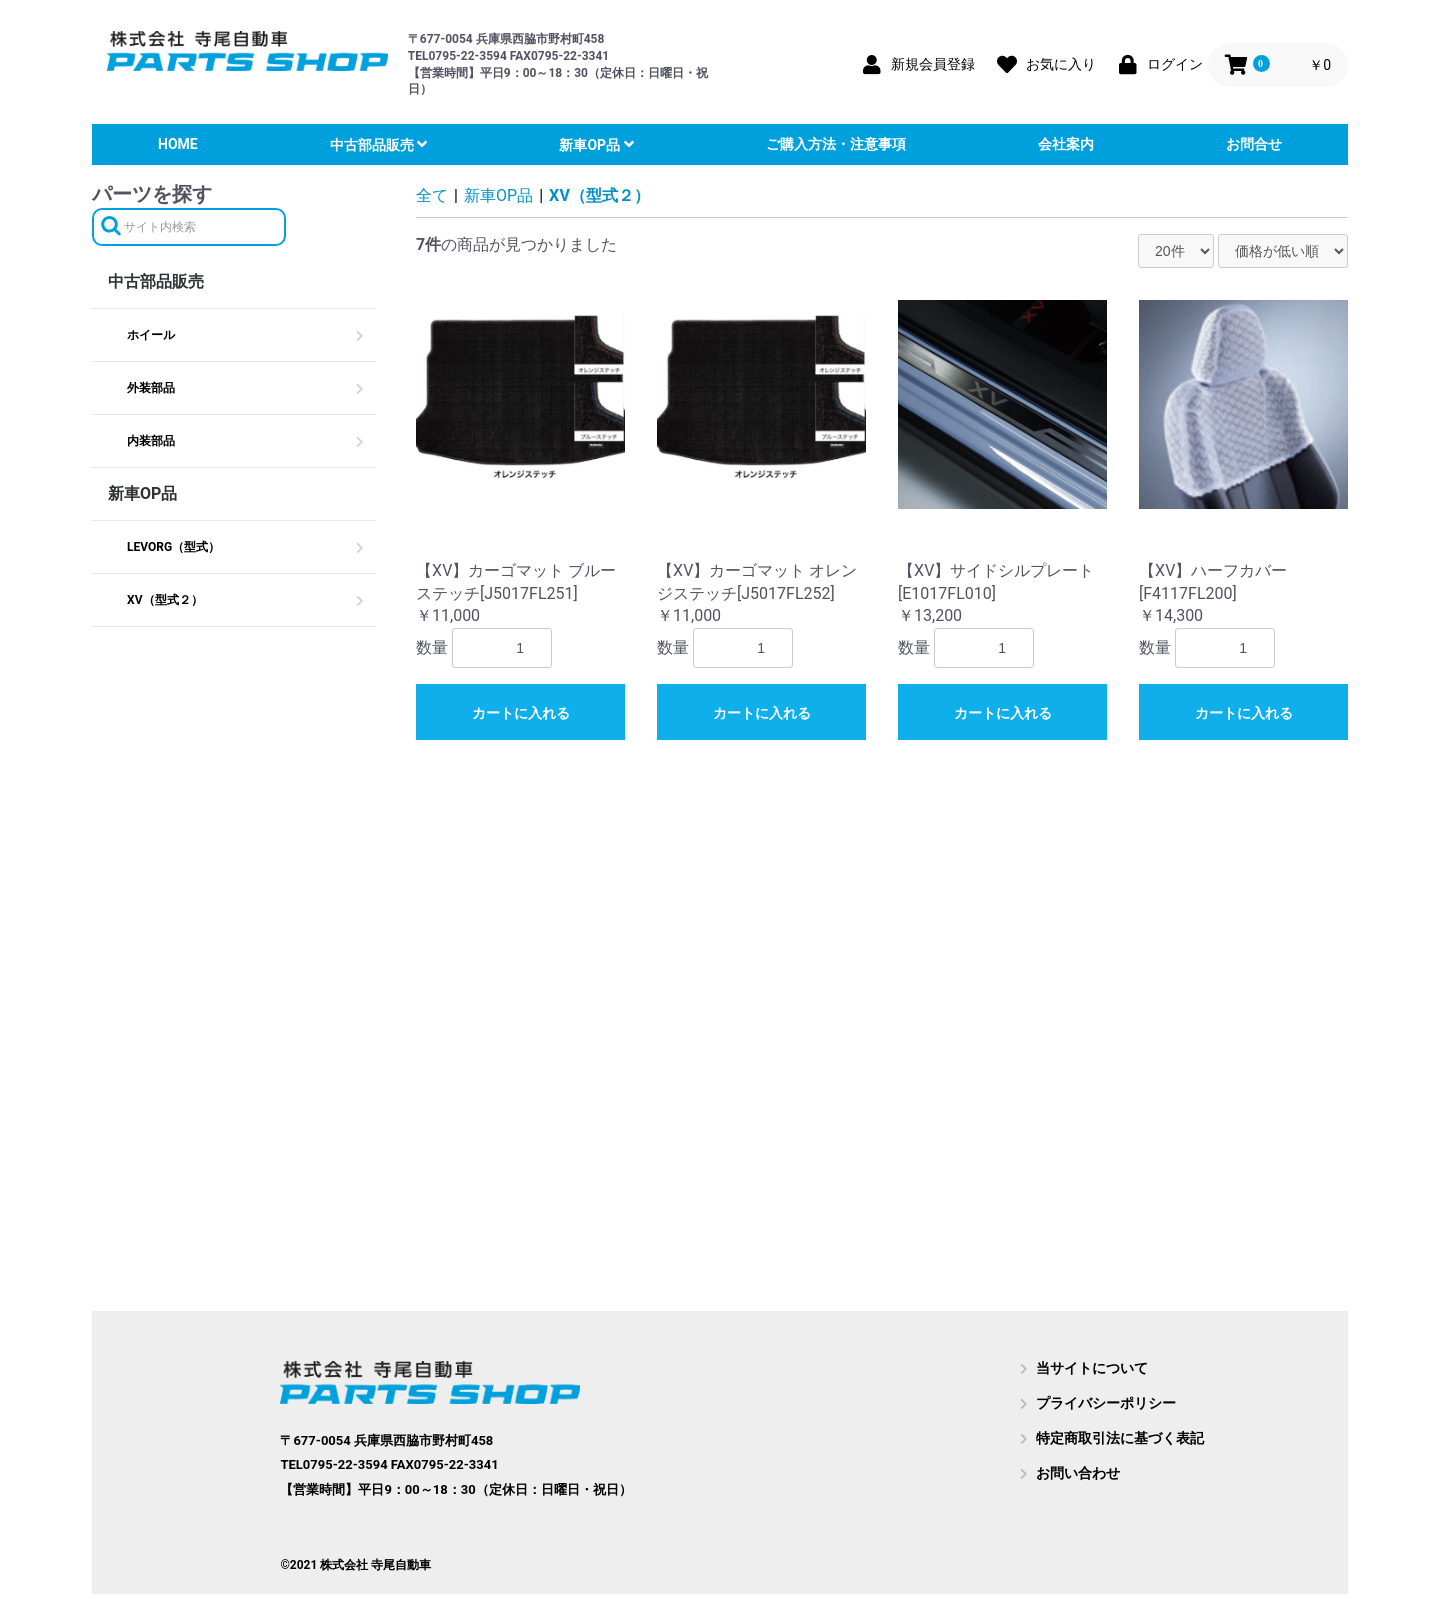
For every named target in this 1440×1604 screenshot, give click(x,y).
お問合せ (1254, 144)
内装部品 (151, 441)
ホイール (151, 335)
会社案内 (1066, 144)
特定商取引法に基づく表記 (1120, 1438)
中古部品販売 (373, 145)
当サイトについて (1092, 1368)
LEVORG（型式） (173, 547)
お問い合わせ (1078, 1473)
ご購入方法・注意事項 (836, 144)
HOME (178, 144)
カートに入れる (521, 714)
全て (432, 195)
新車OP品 (591, 145)
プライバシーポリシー (1106, 1403)
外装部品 (151, 388)
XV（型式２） (165, 600)
